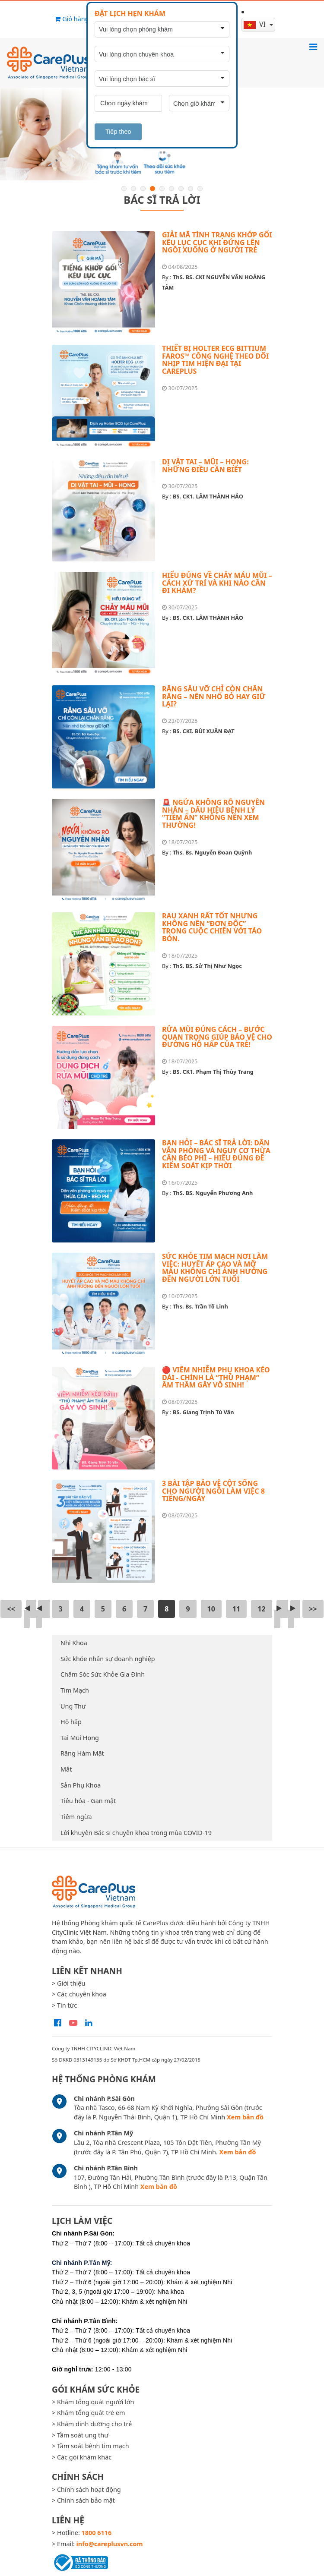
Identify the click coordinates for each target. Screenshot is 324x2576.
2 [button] (133, 188)
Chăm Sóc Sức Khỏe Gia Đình (102, 1674)
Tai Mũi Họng (79, 1738)
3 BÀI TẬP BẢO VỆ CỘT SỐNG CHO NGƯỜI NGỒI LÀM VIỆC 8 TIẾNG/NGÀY (213, 1491)
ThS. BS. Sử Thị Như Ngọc (207, 966)
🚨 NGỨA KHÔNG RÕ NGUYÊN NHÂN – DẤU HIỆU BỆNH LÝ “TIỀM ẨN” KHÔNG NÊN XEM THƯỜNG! (213, 814)
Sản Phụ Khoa (80, 1785)
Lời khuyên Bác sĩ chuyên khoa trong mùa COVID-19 (136, 1833)
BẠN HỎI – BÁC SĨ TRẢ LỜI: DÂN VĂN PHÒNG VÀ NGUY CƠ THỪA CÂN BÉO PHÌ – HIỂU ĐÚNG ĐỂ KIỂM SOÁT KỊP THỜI (216, 1154)
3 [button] (143, 188)
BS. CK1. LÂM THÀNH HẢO (208, 496)
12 (261, 1609)
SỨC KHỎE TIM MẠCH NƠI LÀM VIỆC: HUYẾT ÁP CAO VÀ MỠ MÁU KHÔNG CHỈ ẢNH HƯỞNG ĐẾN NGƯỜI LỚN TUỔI (215, 1268)
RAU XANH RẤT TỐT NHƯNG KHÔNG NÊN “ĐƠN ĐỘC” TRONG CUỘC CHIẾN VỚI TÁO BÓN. (212, 927)
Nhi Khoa (73, 1643)
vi (255, 24)
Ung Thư (73, 1706)
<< (11, 1609)
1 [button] (124, 188)
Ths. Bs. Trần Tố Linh (200, 1306)
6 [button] (171, 188)
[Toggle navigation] (313, 46)
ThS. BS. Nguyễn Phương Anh (213, 1193)
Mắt (66, 1769)
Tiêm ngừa (76, 1817)
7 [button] (181, 188)
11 (236, 1609)
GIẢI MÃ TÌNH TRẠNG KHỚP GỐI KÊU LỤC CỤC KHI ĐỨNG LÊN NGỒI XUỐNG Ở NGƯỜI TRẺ (217, 242)
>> (313, 1609)
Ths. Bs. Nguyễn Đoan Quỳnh (212, 852)
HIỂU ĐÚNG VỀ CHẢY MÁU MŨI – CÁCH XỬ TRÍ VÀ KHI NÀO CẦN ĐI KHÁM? (217, 583)
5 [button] (162, 188)
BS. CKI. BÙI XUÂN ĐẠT (204, 731)
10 (211, 1609)
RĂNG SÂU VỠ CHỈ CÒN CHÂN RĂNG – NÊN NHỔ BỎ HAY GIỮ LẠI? (214, 696)
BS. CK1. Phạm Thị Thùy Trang (213, 1071)
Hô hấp (71, 1722)
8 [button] (190, 188)
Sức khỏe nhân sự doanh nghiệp (107, 1659)
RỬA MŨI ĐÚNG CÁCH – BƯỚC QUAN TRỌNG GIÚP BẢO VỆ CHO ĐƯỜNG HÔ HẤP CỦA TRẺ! (217, 1037)
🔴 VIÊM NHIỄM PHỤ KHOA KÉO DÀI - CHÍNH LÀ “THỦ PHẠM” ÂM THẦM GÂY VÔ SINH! (216, 1377)
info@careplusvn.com (109, 2544)
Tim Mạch (74, 1690)
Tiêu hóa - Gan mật (88, 1801)
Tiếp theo (118, 131)
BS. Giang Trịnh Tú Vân (203, 1412)
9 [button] (200, 188)
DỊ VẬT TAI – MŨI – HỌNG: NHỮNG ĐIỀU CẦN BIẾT (205, 465)
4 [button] (152, 188)
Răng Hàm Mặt (82, 1753)
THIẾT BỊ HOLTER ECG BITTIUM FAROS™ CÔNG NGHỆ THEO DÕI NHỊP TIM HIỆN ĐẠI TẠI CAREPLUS (215, 360)
